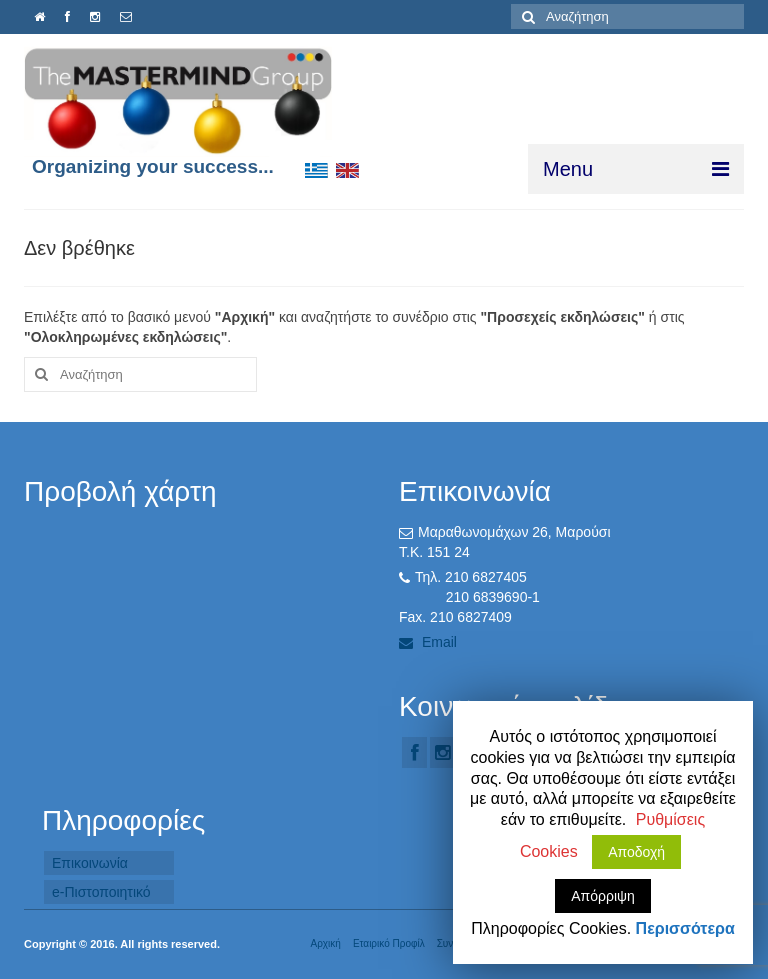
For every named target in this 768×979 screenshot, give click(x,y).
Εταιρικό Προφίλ (389, 943)
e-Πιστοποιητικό (101, 892)
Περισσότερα (685, 928)
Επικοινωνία (90, 863)
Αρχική (325, 943)
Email (428, 642)
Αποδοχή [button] (636, 852)
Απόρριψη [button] (603, 896)
